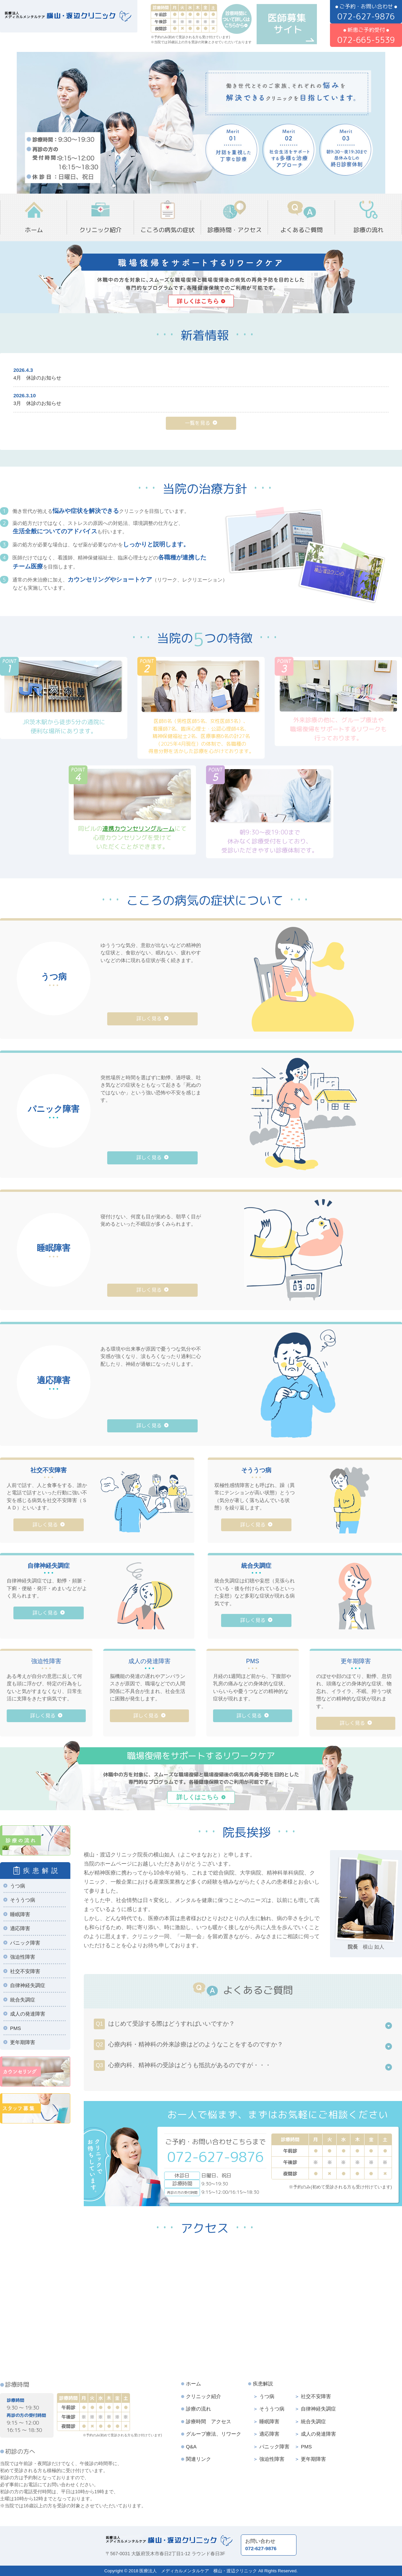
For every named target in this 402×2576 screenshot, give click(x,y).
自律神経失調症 (27, 1985)
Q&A (191, 2446)
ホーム (34, 230)
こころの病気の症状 (167, 230)
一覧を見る (197, 422)
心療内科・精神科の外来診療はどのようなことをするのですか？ (188, 2044)
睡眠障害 (20, 1914)
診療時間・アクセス (234, 230)
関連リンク (198, 2459)
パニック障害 (25, 1943)
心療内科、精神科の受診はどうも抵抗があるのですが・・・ (182, 2065)
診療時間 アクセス (208, 2421)
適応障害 (20, 1928)
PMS (15, 2028)
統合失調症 (22, 2000)
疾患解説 (263, 2383)
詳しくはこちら (198, 1797)
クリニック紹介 (100, 230)
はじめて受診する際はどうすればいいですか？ (164, 2024)
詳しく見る (148, 1018)
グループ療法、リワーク (213, 2434)
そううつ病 (22, 1900)
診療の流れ (368, 230)
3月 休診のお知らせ (37, 403)
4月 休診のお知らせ (37, 378)
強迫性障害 (22, 1957)
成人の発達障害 (27, 2014)
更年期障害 (22, 2042)
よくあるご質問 (301, 230)
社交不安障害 (25, 1971)
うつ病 (17, 1886)
